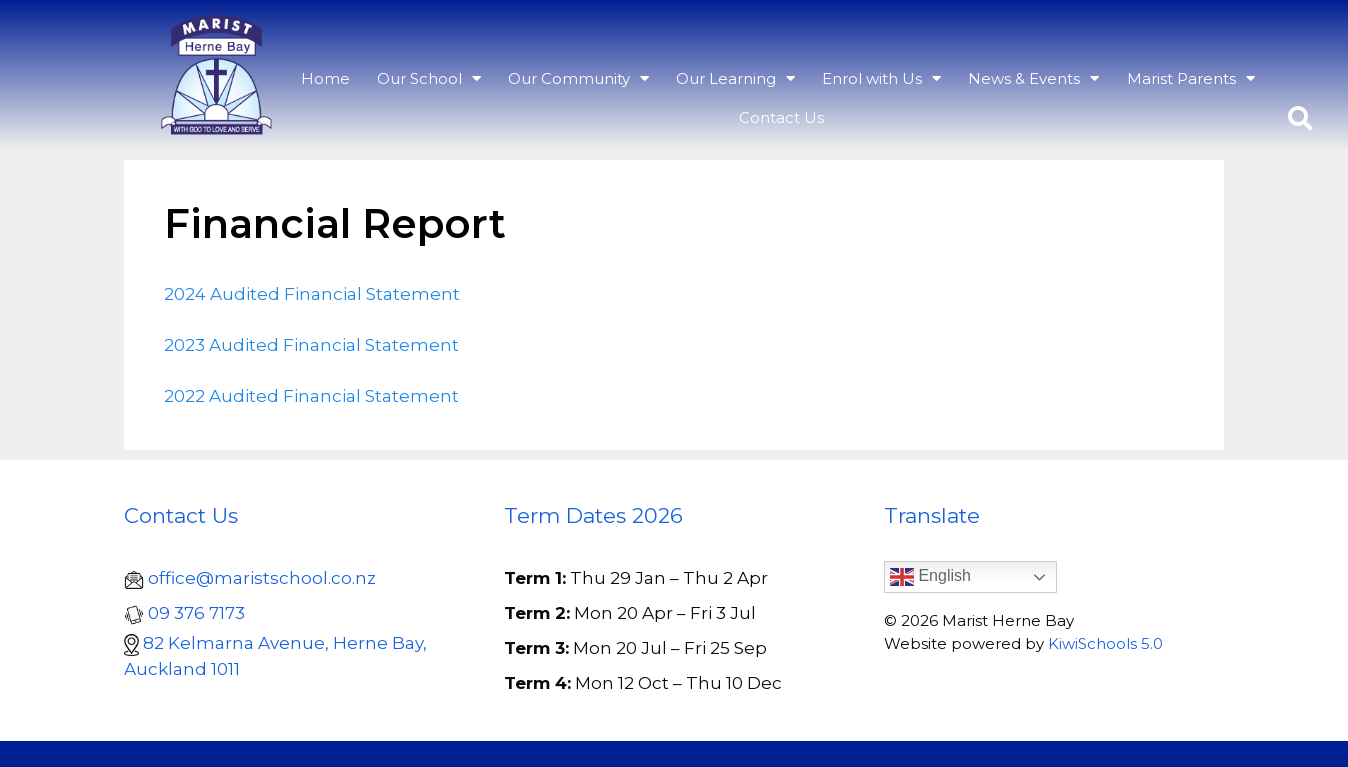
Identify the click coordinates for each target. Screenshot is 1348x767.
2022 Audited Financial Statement (311, 396)
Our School (429, 78)
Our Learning (735, 78)
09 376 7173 (196, 613)
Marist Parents (1191, 78)
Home (325, 78)
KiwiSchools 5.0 (1105, 643)
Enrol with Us (881, 78)
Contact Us (781, 117)
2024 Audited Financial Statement (312, 294)
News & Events (1033, 78)
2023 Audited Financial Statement (311, 345)
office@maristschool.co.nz (262, 578)
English (930, 577)
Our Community (578, 78)
